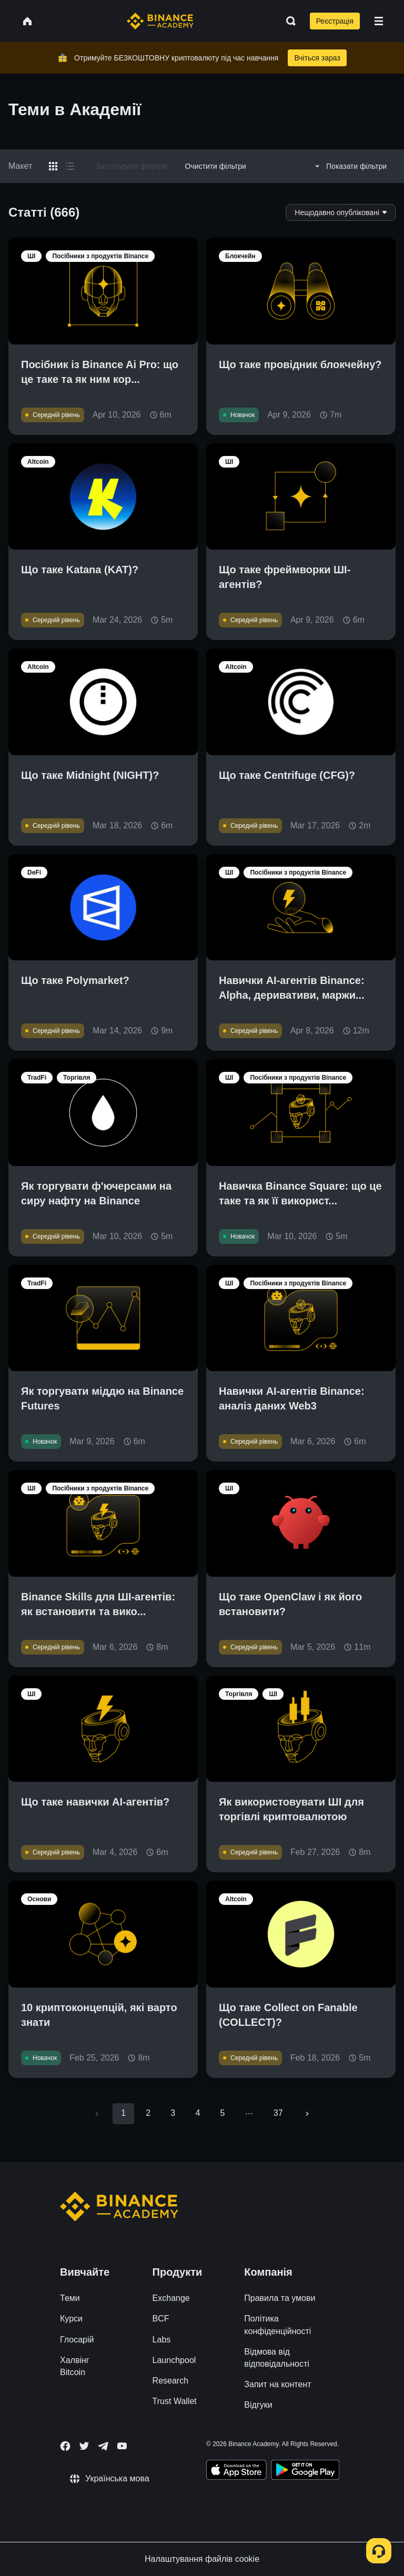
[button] (378, 21)
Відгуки (258, 2404)
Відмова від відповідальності (276, 2357)
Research (170, 2380)
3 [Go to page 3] (172, 2112)
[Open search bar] (287, 21)
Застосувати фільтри (131, 166)
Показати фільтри (349, 166)
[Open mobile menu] (378, 21)
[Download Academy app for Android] (305, 2471)
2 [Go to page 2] (148, 2112)
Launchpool (174, 2360)
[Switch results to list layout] (70, 166)
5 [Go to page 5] (222, 2112)
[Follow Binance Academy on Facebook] (65, 2446)
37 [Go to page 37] (278, 2112)
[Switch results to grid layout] (53, 166)
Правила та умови (279, 2298)
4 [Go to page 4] (197, 2112)
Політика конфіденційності (277, 2324)
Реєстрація (335, 21)
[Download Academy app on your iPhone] (236, 2471)
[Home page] (160, 21)
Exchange (171, 2298)
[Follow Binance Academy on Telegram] (103, 2446)
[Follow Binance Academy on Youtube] (122, 2445)
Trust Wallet (175, 2401)
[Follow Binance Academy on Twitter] (84, 2446)
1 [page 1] (123, 2112)
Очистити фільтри (215, 166)
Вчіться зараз (317, 58)
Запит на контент (277, 2384)
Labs (162, 2339)
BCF (161, 2318)
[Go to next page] (307, 2113)
